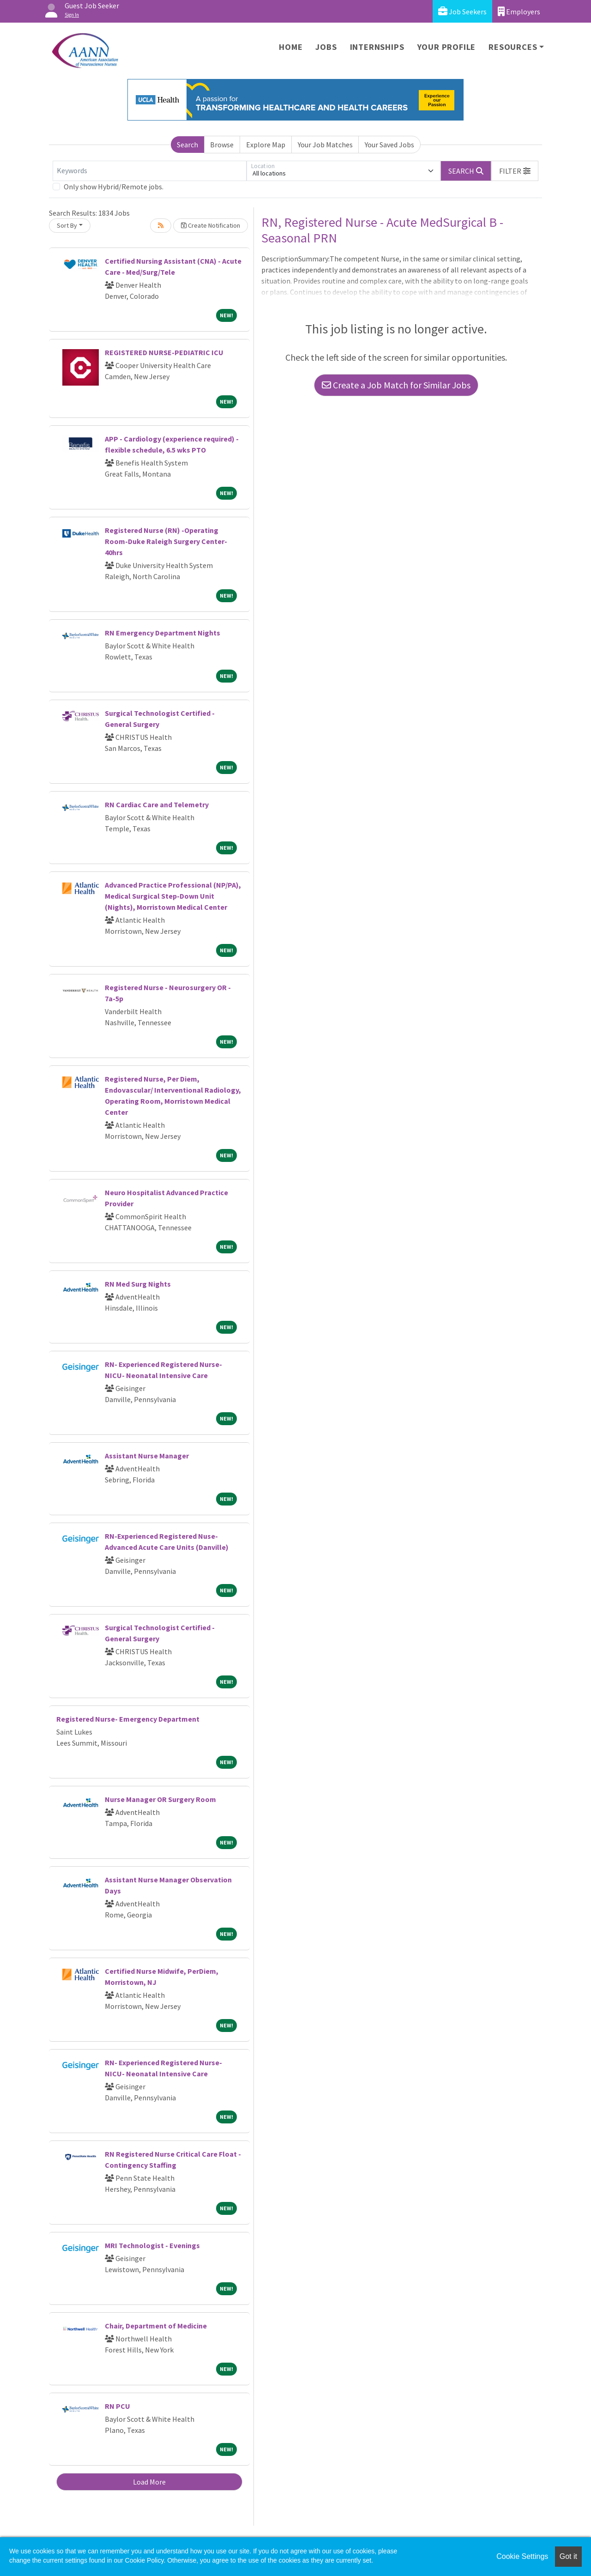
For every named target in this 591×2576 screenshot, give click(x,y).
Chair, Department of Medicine (156, 2325)
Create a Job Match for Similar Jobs (396, 385)
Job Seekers (462, 11)
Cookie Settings (522, 2556)
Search (187, 144)
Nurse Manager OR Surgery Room (160, 1799)
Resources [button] (512, 47)
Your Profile (446, 47)
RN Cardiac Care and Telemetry (157, 804)
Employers (519, 11)
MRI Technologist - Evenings (152, 2245)
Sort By (67, 225)
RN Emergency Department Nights (162, 632)
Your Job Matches (325, 144)
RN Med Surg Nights (138, 1283)
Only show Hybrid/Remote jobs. (113, 186)
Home (290, 47)
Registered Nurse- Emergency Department (127, 1718)
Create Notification (210, 225)
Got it (568, 2556)
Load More (149, 2481)
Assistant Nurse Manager (147, 1455)
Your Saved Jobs (389, 144)
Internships (377, 47)
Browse (222, 144)
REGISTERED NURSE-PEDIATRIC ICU (164, 352)
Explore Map (265, 144)
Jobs (326, 47)
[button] (514, 171)
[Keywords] (150, 171)
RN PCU (117, 2406)
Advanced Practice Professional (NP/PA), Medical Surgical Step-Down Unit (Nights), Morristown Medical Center (173, 896)
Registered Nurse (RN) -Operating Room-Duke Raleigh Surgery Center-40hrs (166, 541)
